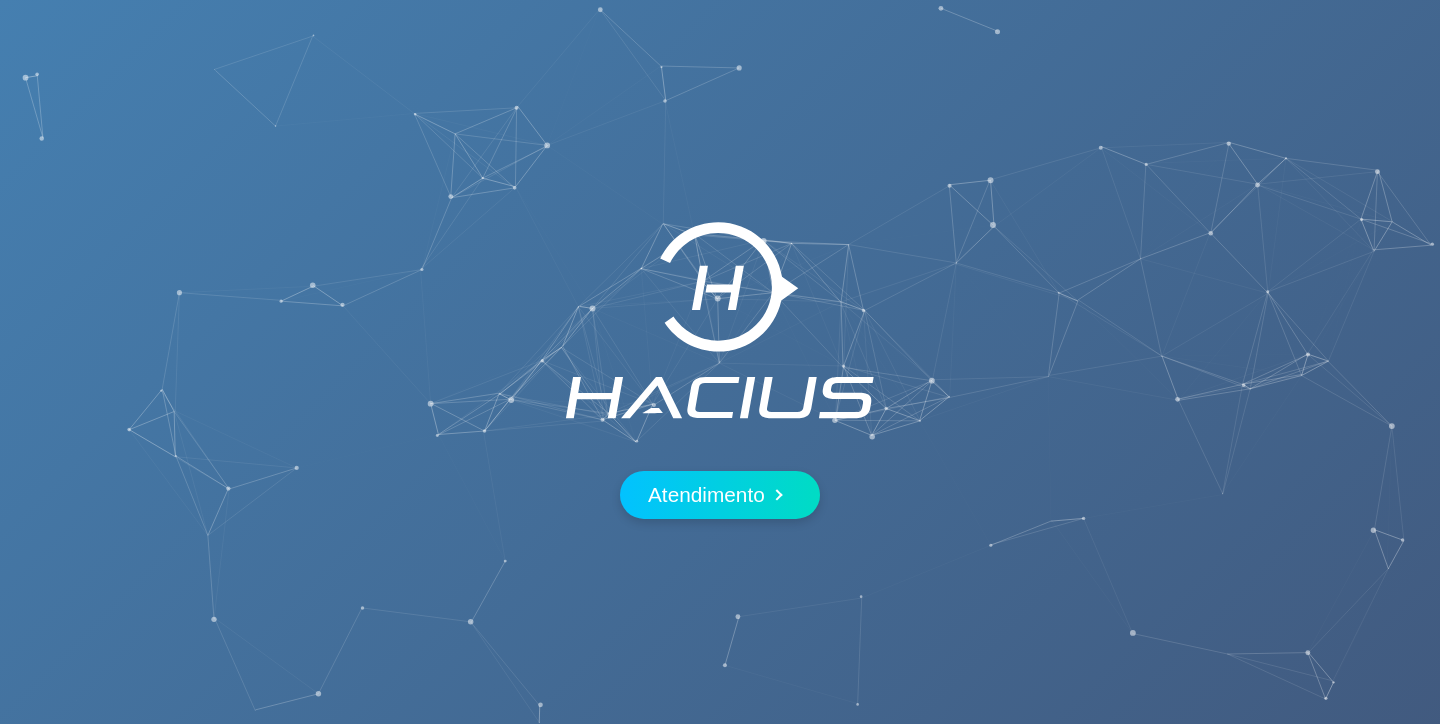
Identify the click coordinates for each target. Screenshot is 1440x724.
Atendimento (715, 494)
